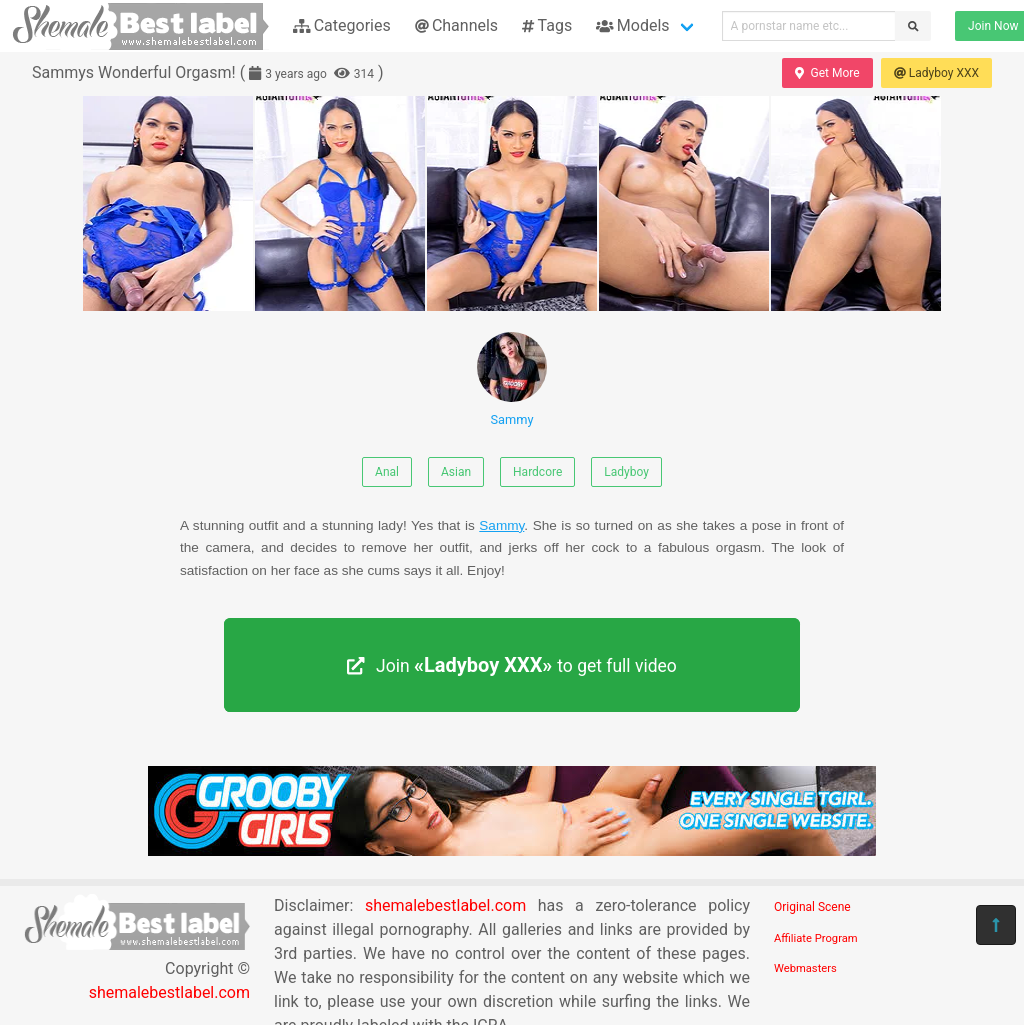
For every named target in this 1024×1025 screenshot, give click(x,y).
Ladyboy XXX (936, 73)
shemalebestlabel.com (169, 992)
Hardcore (537, 472)
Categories (342, 25)
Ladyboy (626, 472)
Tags (547, 25)
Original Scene (812, 907)
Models (632, 25)
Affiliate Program (816, 938)
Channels (456, 25)
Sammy (512, 379)
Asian (456, 472)
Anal (387, 472)
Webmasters (805, 968)
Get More (827, 73)
